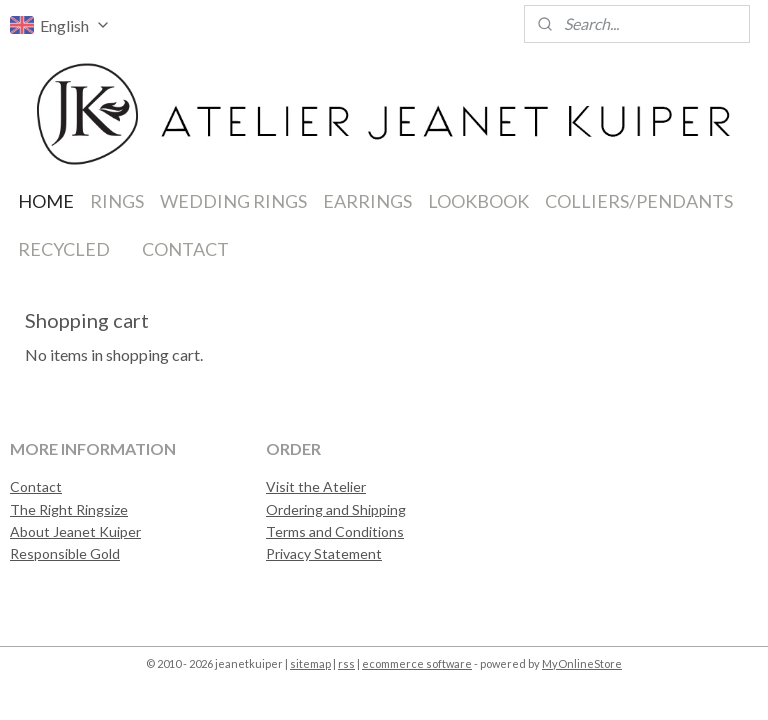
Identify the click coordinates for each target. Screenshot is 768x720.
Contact (36, 486)
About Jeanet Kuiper (75, 531)
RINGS (117, 201)
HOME (46, 201)
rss (346, 663)
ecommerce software (417, 663)
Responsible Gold (65, 553)
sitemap (310, 663)
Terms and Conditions (335, 531)
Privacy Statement (324, 553)
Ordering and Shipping (336, 509)
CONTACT (185, 249)
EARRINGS (367, 201)
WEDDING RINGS (233, 201)
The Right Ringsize (69, 509)
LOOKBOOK (478, 201)
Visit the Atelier (316, 486)
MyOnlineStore (582, 663)
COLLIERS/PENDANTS (639, 201)
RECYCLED (64, 249)
